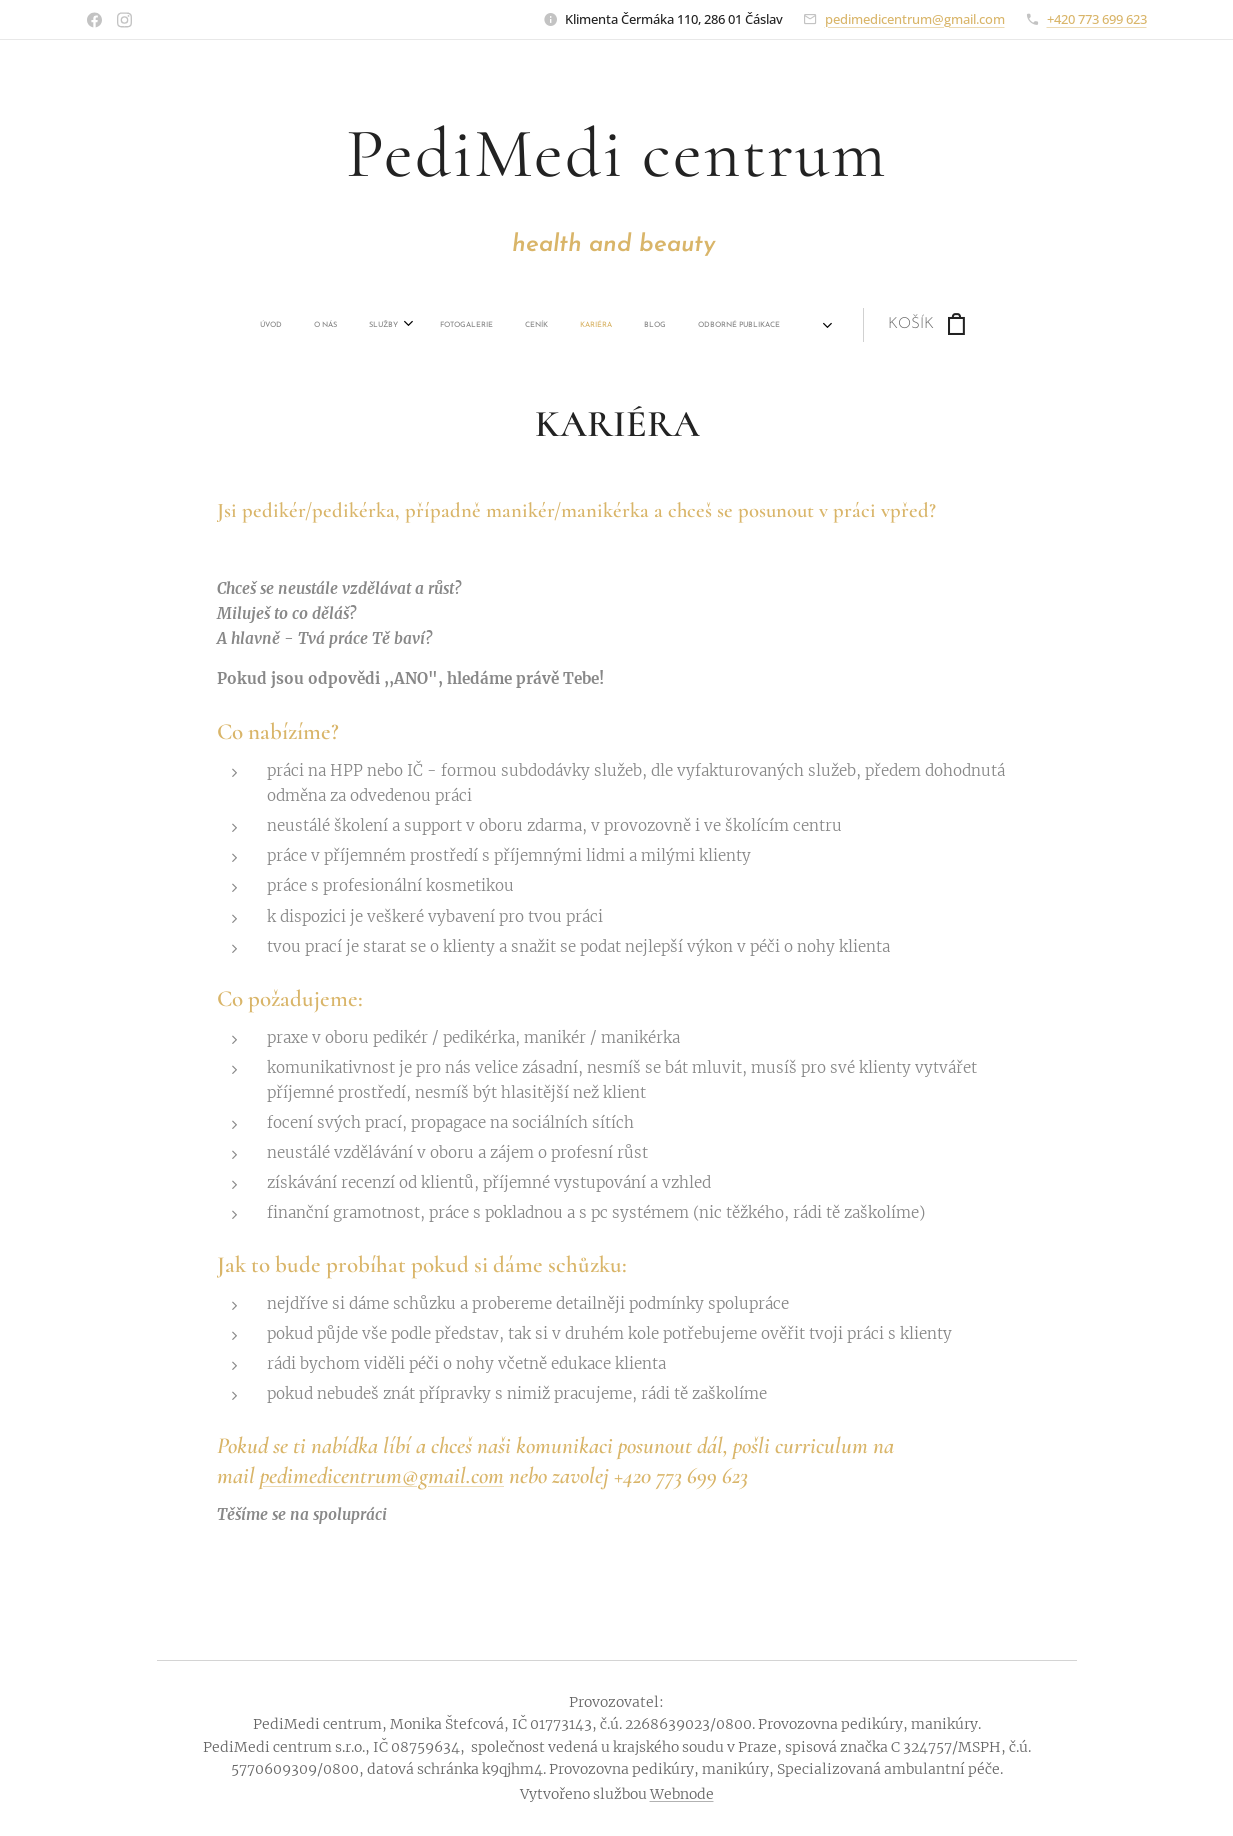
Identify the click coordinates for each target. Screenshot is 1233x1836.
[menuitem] (258, 325)
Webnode (682, 1794)
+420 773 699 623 (1097, 19)
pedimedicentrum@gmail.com (915, 19)
